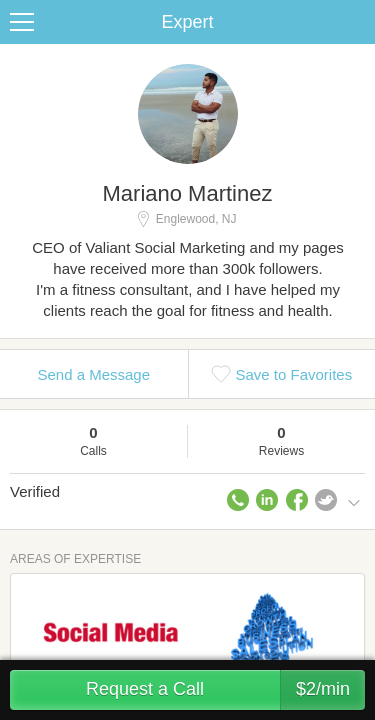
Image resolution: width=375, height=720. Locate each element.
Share (355, 22)
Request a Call (225, 690)
